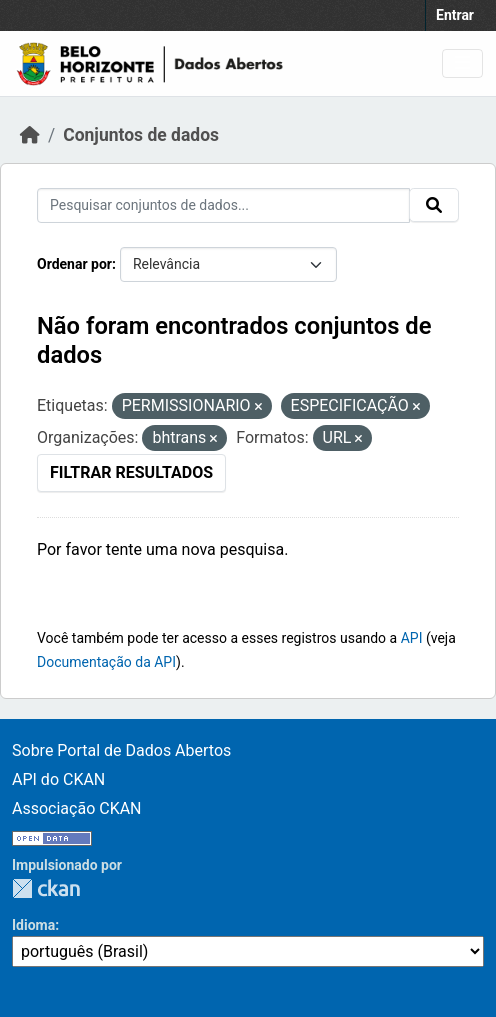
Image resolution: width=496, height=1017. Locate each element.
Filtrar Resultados (131, 472)
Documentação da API (106, 662)
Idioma (33, 925)
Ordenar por (74, 264)
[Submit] (434, 205)
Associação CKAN (77, 808)
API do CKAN (58, 779)
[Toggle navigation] (462, 63)
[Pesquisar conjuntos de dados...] (223, 205)
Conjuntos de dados (141, 135)
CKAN (46, 888)
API (412, 638)
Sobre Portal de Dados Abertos (121, 750)
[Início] (30, 135)
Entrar (455, 15)
